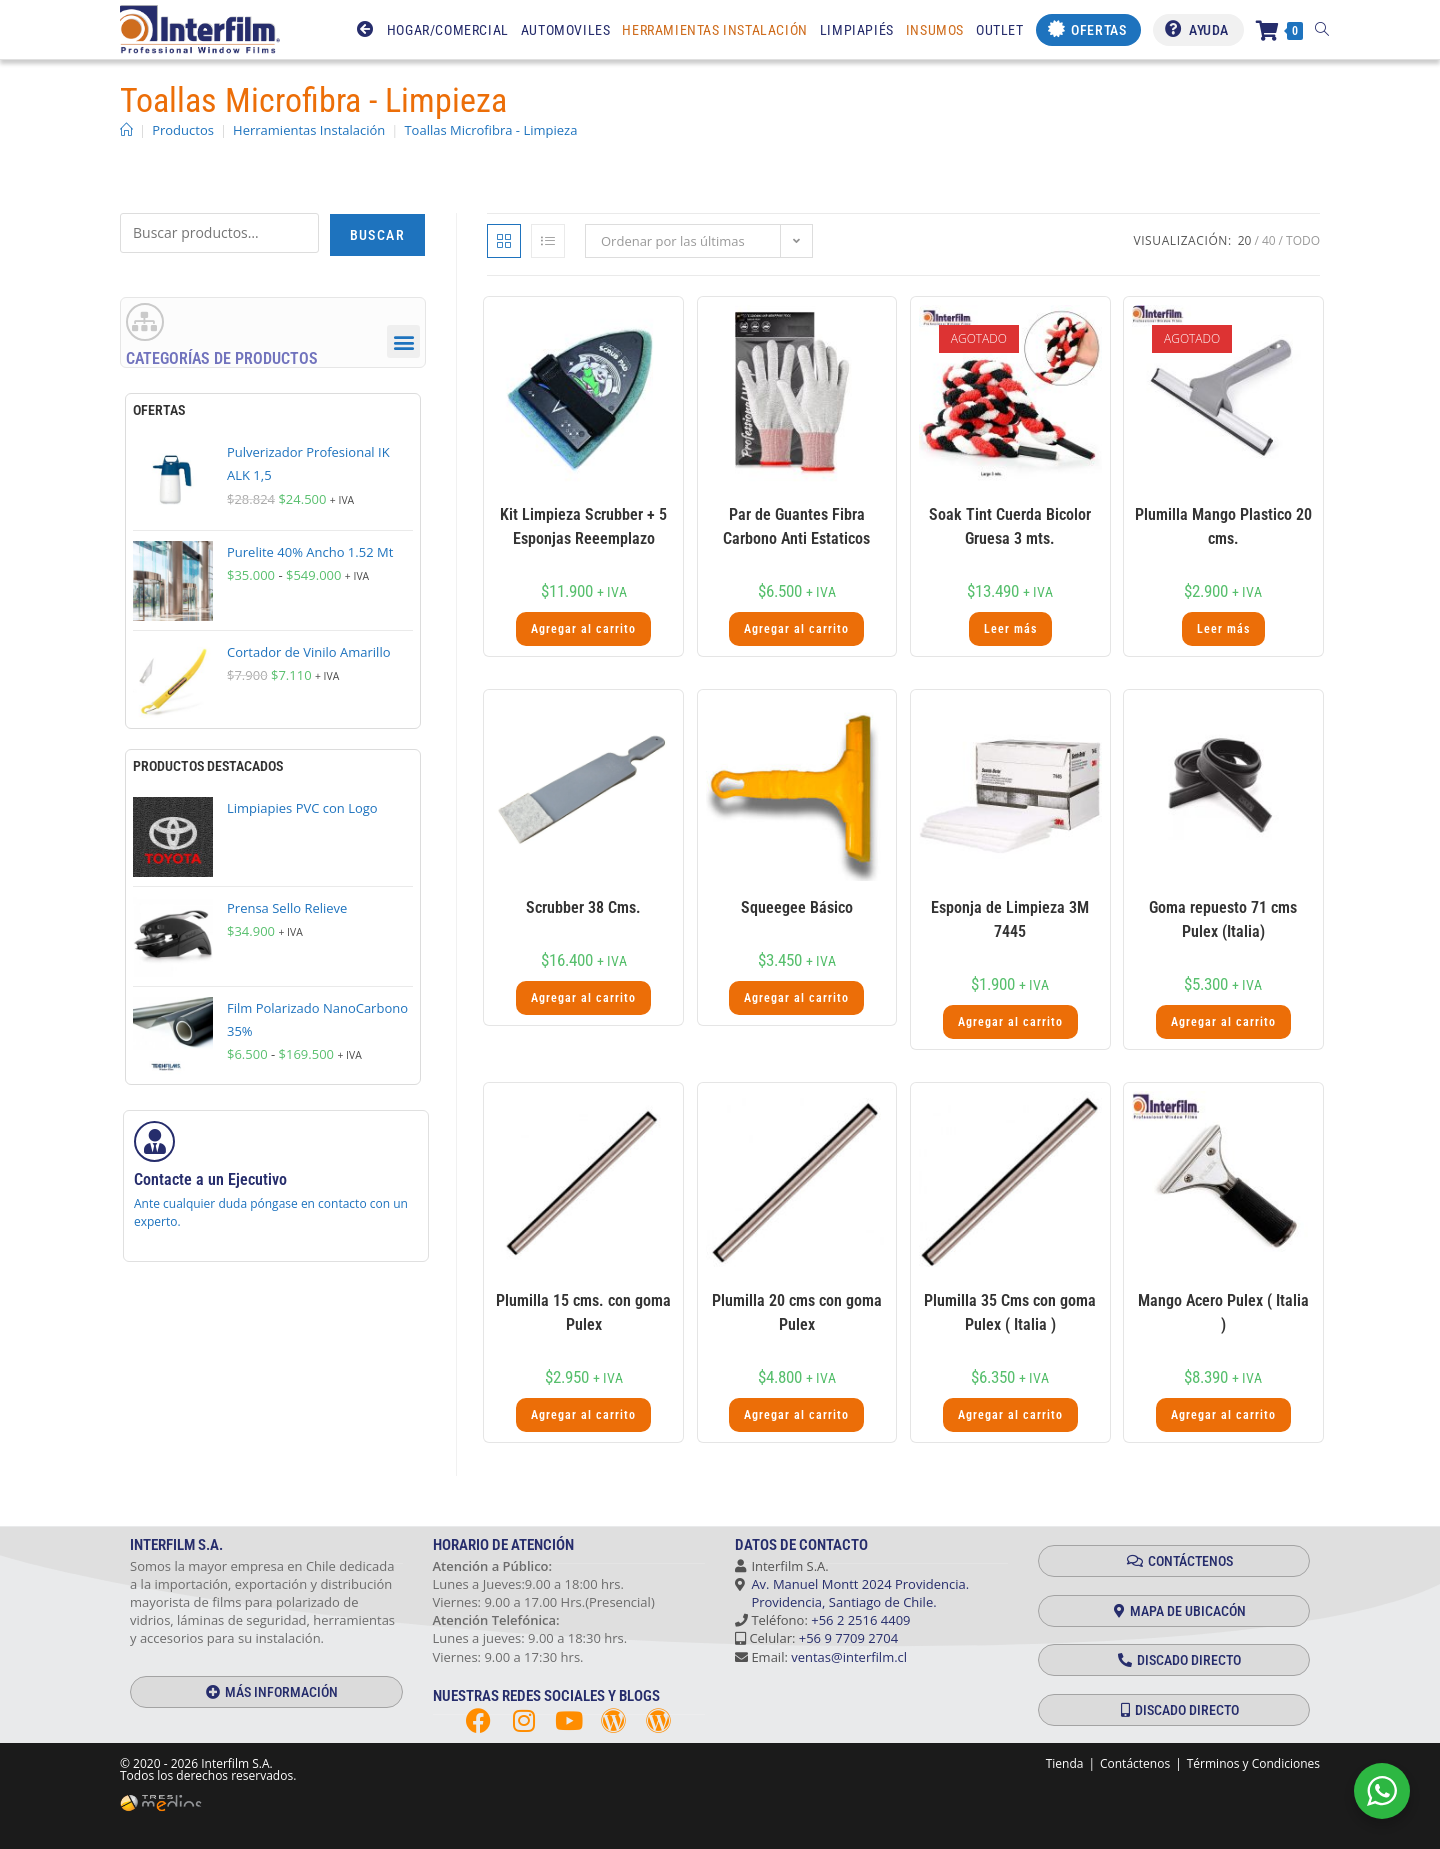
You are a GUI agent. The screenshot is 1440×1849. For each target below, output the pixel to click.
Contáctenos (1135, 1763)
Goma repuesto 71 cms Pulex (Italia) (1223, 919)
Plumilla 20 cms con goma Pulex (797, 1312)
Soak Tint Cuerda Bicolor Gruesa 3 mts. (1010, 526)
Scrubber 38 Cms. (583, 907)
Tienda (1065, 1763)
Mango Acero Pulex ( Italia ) (1223, 1312)
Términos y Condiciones (1253, 1763)
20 (1245, 240)
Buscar (377, 235)
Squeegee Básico (797, 907)
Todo (1303, 240)
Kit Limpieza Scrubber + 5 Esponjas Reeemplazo (583, 526)
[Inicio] (126, 130)
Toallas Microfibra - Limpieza (490, 130)
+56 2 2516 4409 (860, 1620)
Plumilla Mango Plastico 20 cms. (1223, 526)
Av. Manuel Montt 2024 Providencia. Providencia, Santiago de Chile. (852, 1593)
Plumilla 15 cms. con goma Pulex (583, 1312)
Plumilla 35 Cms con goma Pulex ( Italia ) (1010, 1312)
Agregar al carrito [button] (583, 629)
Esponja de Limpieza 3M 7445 (1010, 919)
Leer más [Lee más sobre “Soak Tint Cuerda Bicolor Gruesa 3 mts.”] (1010, 629)
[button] (403, 342)
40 (1269, 240)
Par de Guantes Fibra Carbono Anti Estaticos (796, 526)
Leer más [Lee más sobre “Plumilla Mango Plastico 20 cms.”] (1223, 629)
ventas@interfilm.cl (849, 1657)
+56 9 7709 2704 (848, 1638)
